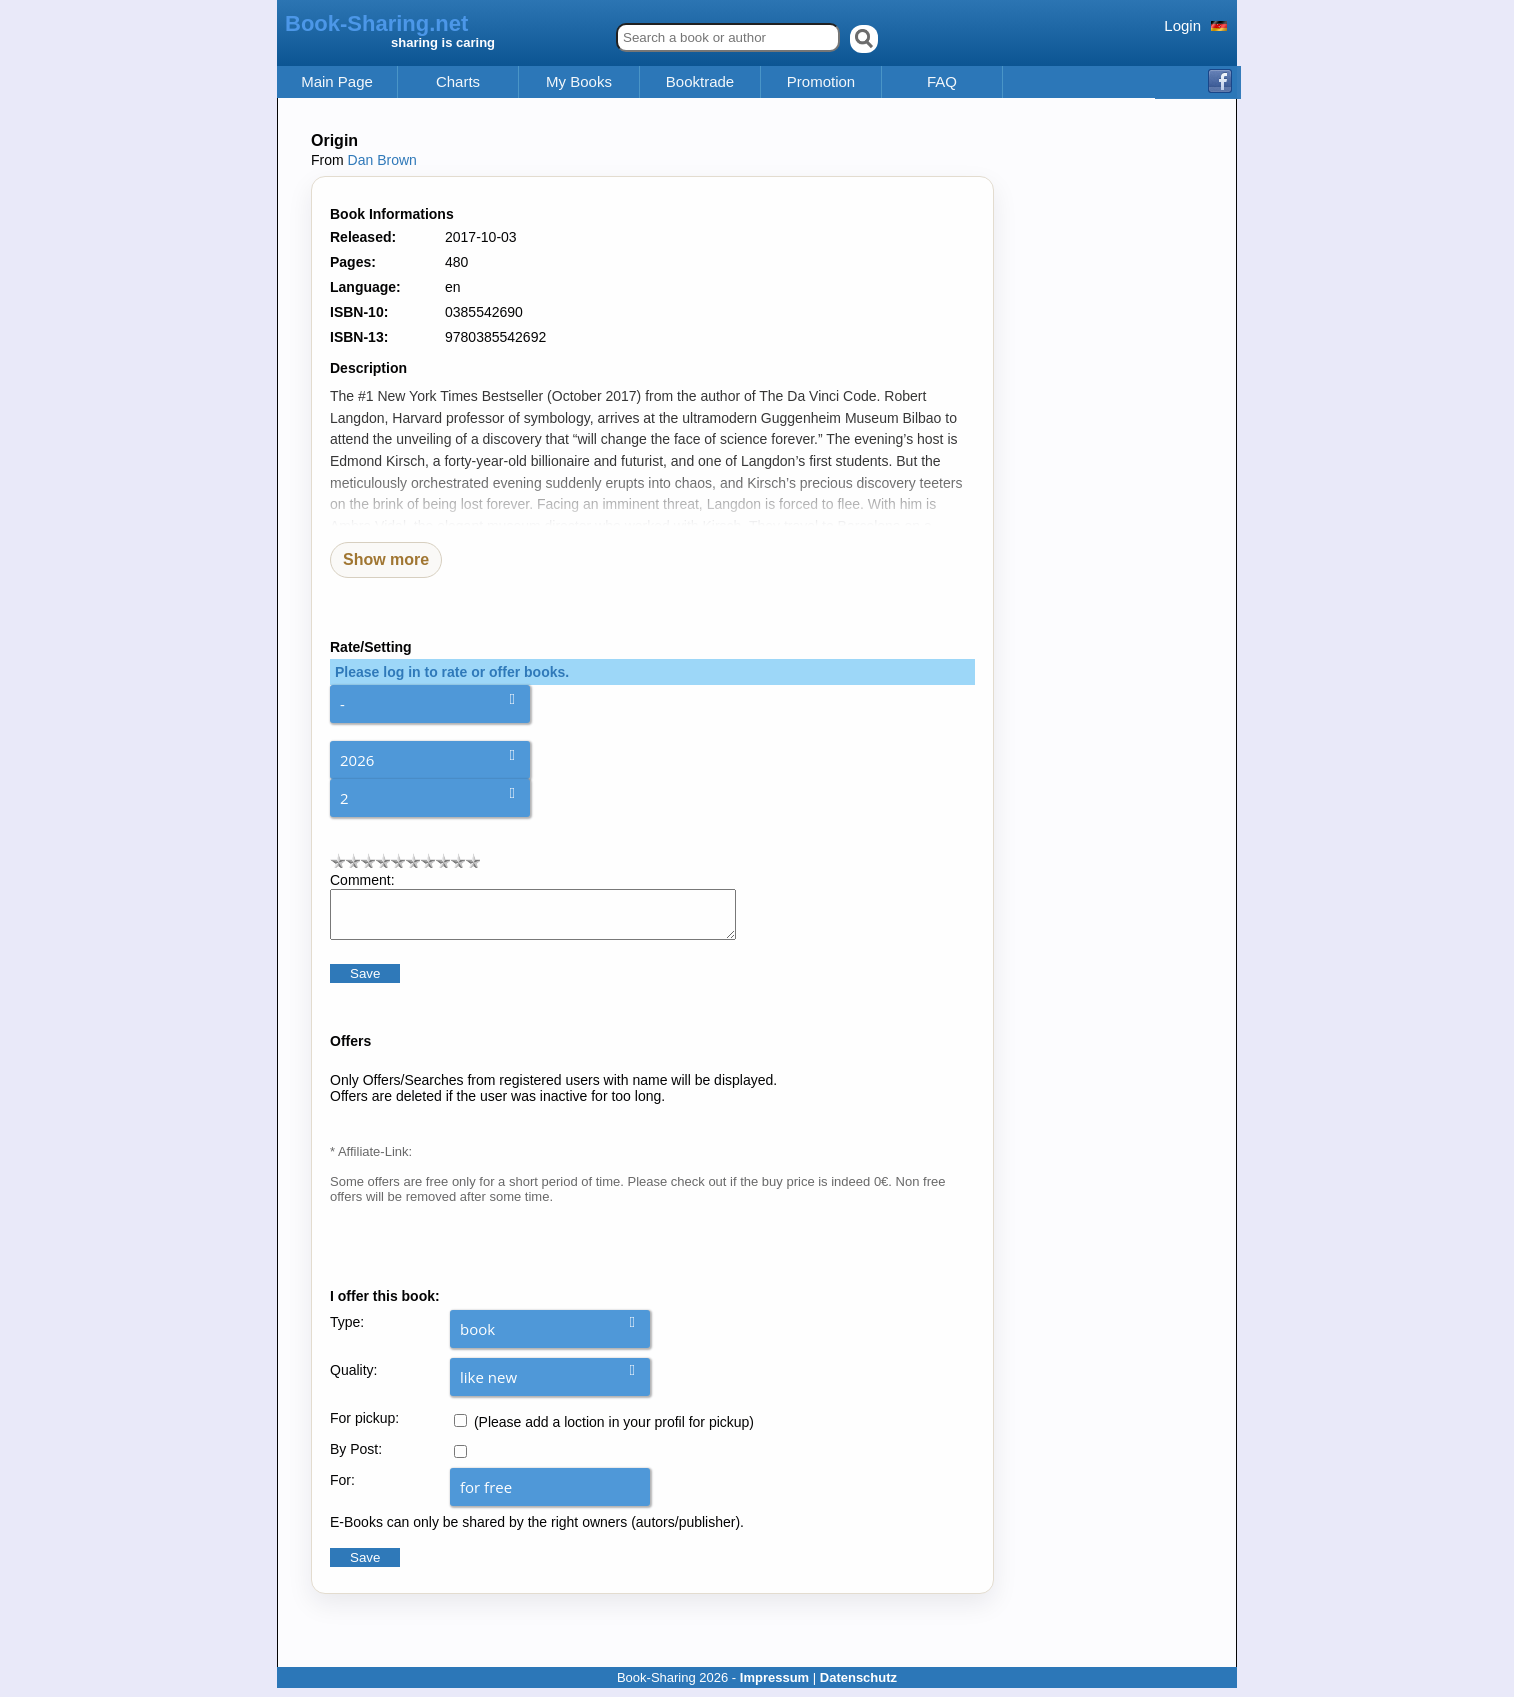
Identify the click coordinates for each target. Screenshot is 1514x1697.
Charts (458, 82)
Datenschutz (858, 1686)
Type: (347, 1331)
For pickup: (364, 1427)
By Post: (356, 1458)
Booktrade (700, 82)
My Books (579, 82)
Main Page (337, 82)
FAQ (942, 82)
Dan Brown (382, 160)
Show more (386, 559)
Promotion (821, 82)
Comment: (362, 880)
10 (472, 860)
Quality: (353, 1379)
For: (342, 1489)
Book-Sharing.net (376, 23)
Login (1182, 25)
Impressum (774, 1686)
